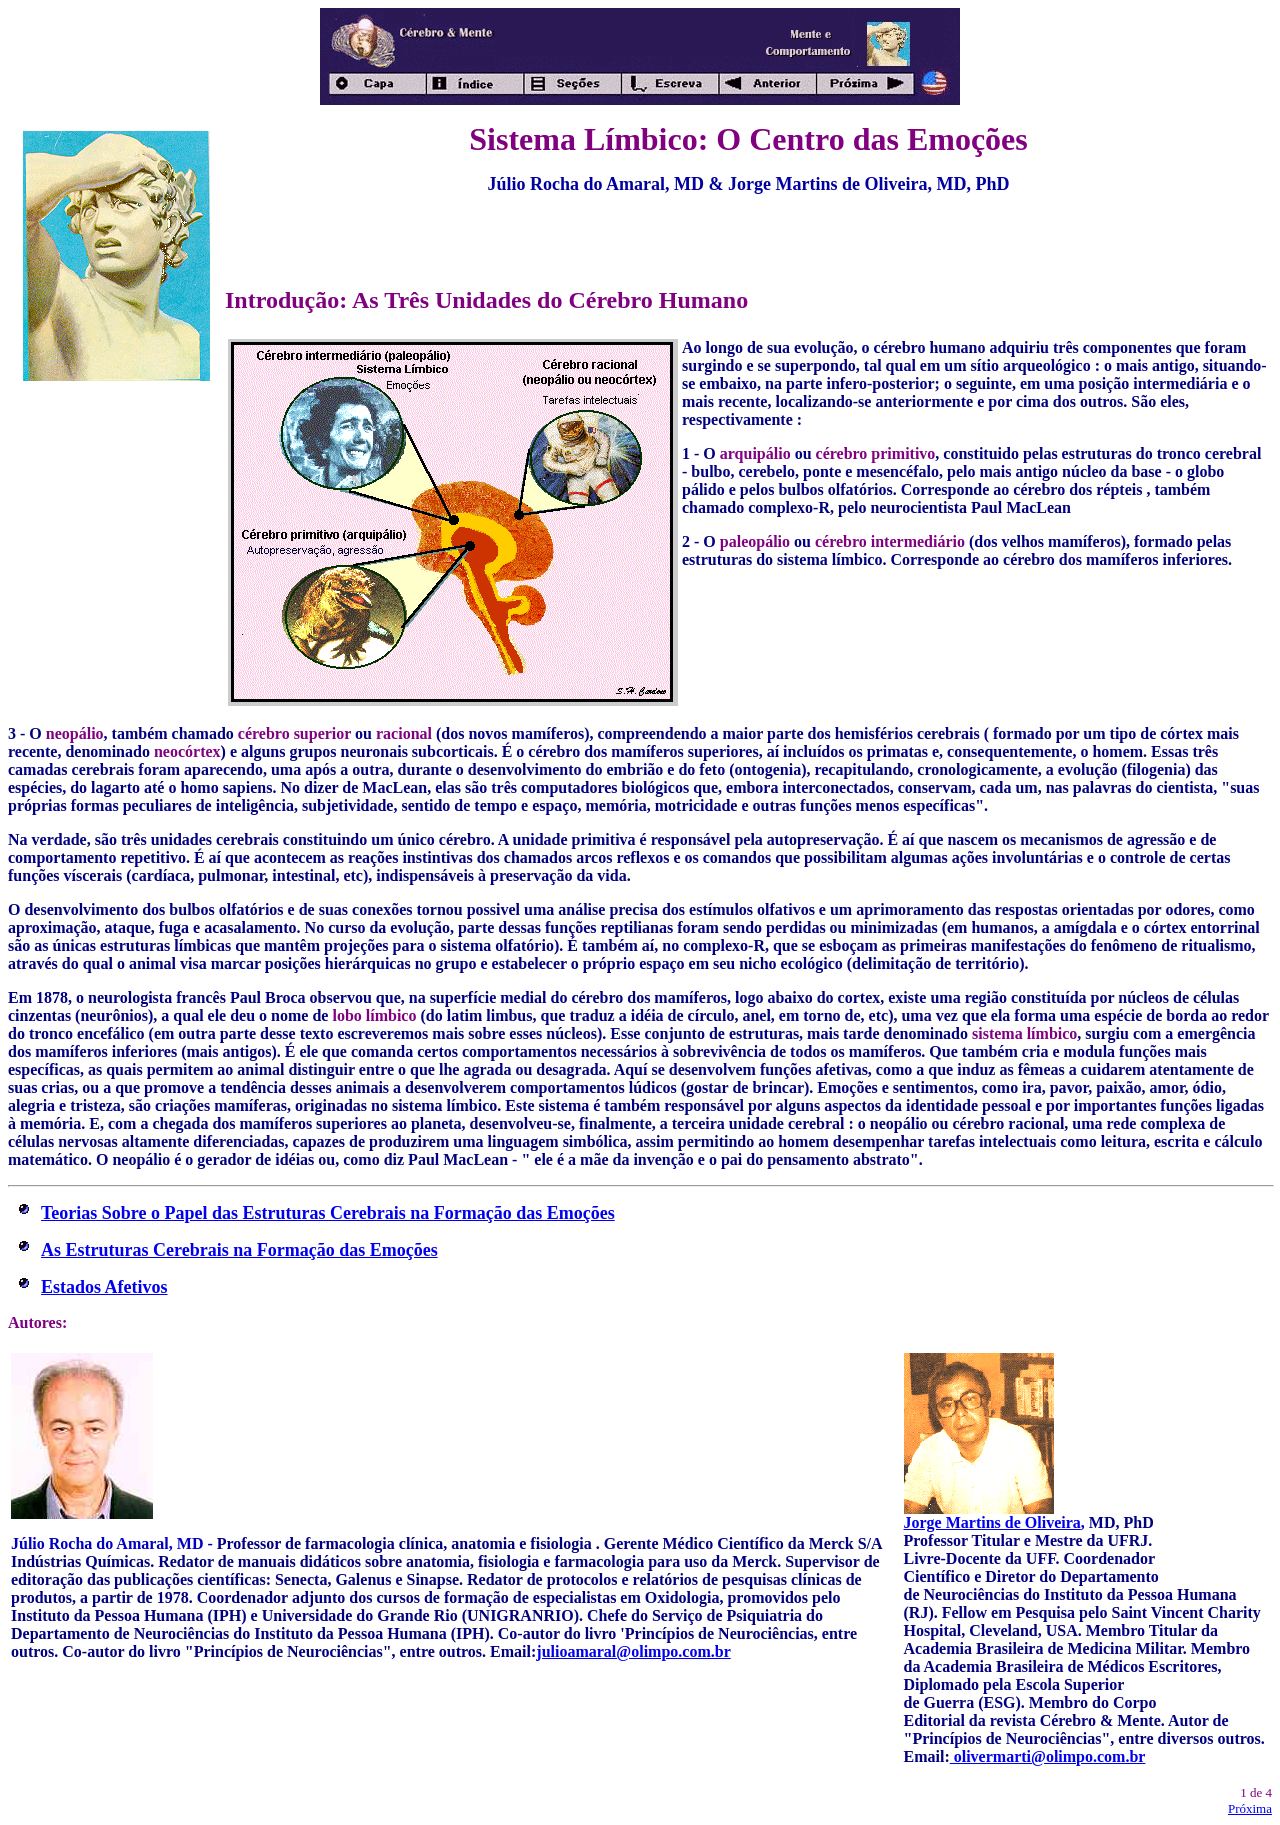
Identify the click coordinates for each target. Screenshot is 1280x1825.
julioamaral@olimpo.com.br (633, 1651)
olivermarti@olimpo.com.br (1048, 1756)
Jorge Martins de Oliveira (992, 1522)
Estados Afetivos (104, 1287)
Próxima (1250, 1808)
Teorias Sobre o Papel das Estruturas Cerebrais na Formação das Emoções (328, 1213)
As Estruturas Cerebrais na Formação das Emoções (239, 1250)
